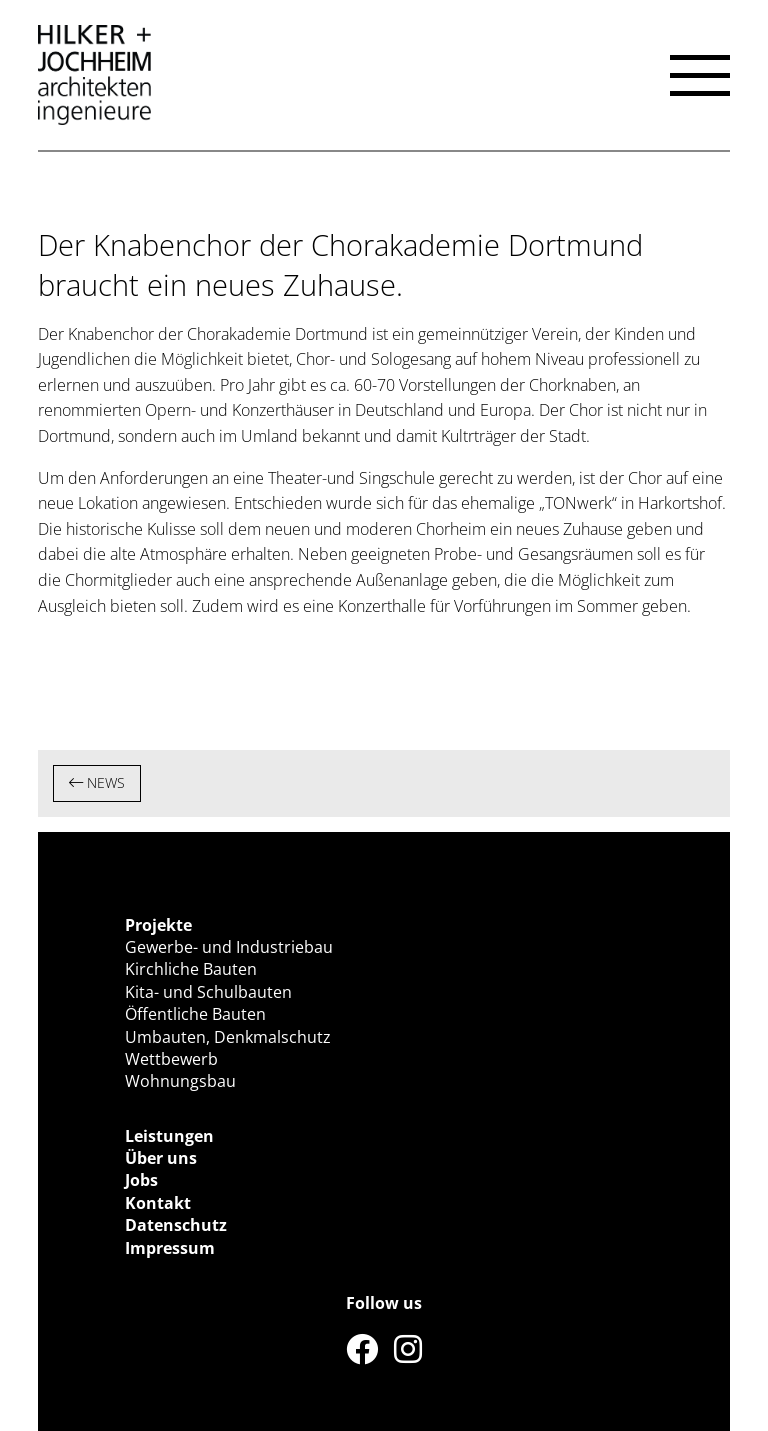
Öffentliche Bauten (195, 1014)
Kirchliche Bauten (191, 969)
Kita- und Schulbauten (208, 992)
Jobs (141, 1180)
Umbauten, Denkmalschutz (228, 1037)
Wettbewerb (171, 1059)
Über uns (161, 1158)
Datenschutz (176, 1225)
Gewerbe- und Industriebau (229, 947)
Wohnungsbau (180, 1081)
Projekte (158, 925)
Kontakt (158, 1203)
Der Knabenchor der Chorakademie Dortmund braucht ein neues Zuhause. (340, 264)
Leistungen (169, 1136)
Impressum (170, 1248)
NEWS (97, 782)
